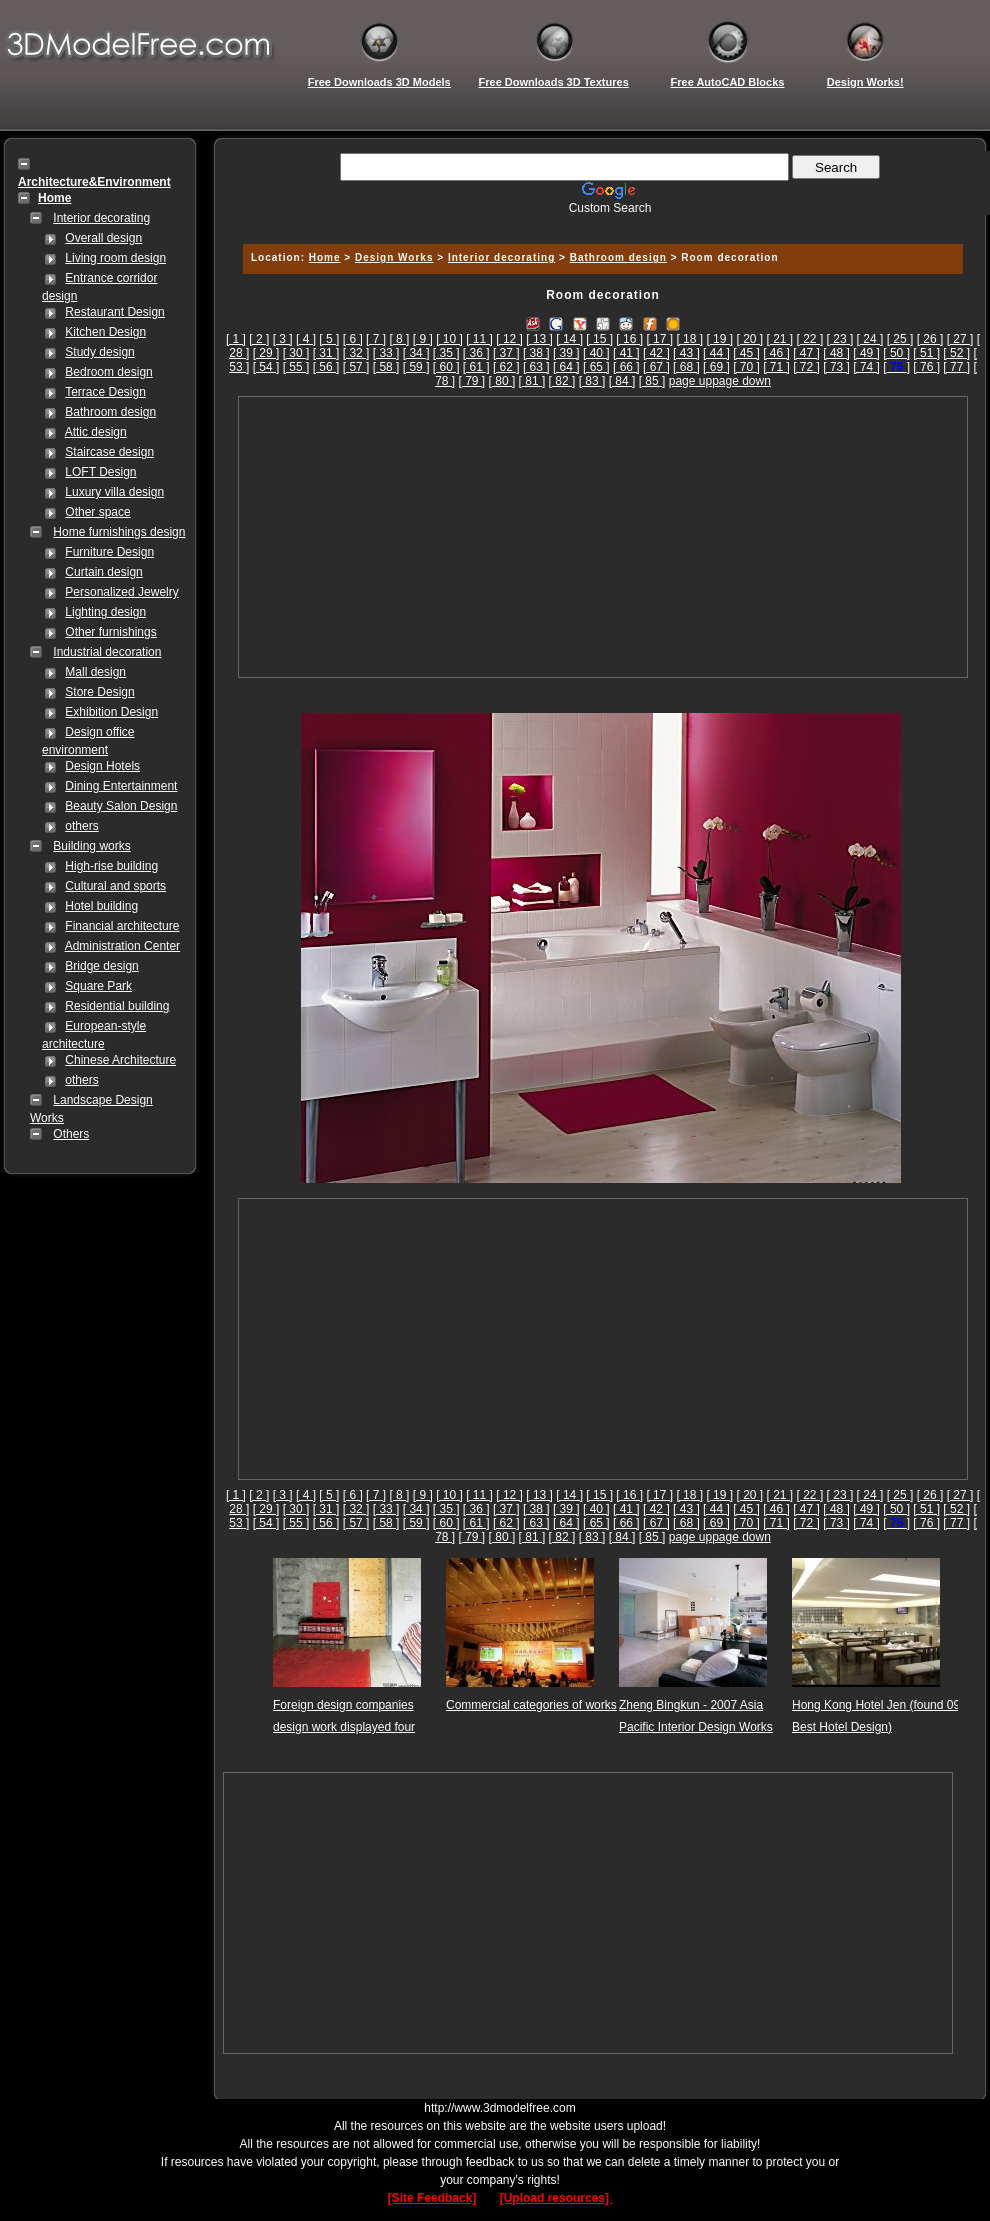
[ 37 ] (506, 353)
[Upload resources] (556, 2198)
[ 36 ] (476, 353)
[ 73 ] (836, 367)
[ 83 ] (592, 381)
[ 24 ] (870, 339)
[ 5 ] (329, 339)
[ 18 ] (689, 339)
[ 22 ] (810, 339)
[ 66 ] (626, 367)
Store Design (99, 692)
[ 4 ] (306, 339)
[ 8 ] (399, 339)
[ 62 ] (506, 367)
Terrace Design (105, 392)
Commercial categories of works (531, 1705)
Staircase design (109, 452)
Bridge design (101, 966)
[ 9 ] (423, 339)
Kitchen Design (105, 332)
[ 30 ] (296, 353)
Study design (99, 352)
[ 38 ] (536, 353)
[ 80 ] (502, 381)
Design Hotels (102, 766)
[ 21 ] (780, 339)
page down (741, 381)
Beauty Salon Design (121, 806)
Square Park (98, 986)
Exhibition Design (111, 712)
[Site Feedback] (432, 2198)
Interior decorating (101, 218)
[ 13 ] (539, 339)
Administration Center (122, 946)
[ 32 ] (356, 353)
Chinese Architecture (120, 1060)
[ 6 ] (353, 339)
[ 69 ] (716, 367)
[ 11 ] (479, 339)
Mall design (95, 672)
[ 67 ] (656, 367)
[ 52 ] (956, 353)
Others (71, 1134)
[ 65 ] (596, 367)
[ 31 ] (326, 353)
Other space (97, 512)
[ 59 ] (416, 367)
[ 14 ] (569, 339)
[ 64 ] (566, 367)
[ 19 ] (719, 339)
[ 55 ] (296, 367)
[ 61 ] (476, 367)
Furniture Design (109, 552)
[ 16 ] (629, 339)
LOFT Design (100, 472)
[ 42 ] (656, 353)
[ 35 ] (446, 353)
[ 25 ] (900, 339)
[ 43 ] (686, 353)
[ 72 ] (806, 367)
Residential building (117, 1006)
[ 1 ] (236, 339)
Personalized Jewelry (121, 592)
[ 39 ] (566, 353)
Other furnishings (110, 632)
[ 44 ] (716, 353)
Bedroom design (108, 372)
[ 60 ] (446, 367)
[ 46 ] (776, 353)
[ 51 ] (926, 353)
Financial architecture (122, 926)
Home (325, 257)
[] (896, 367)
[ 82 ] (562, 381)
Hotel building (101, 906)
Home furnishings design (119, 532)
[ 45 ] (746, 353)
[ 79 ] (472, 381)
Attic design (96, 432)
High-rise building (111, 866)
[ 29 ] (266, 353)
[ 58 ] (386, 367)
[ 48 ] (836, 353)
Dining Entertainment (121, 786)
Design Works (394, 257)
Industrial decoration (107, 652)
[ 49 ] (866, 353)
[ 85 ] (652, 381)
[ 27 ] (960, 339)
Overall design (103, 238)
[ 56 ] (326, 367)
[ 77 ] (956, 367)
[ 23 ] (840, 339)
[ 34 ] (416, 353)
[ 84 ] (622, 381)
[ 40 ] (596, 353)
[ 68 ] (686, 367)
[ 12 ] (509, 339)
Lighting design (105, 612)
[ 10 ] (449, 339)
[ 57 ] (356, 367)
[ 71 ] (776, 367)
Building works (91, 846)
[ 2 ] (259, 339)
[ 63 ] (536, 367)
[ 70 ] (746, 367)
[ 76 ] (926, 367)
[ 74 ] (866, 367)
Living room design (115, 258)
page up (690, 381)
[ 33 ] (386, 353)
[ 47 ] (806, 353)
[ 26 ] (930, 339)
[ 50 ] (896, 353)
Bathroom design (110, 412)
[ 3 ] (283, 339)
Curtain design (103, 572)
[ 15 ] (599, 339)
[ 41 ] (626, 353)
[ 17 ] (659, 339)
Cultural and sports (115, 886)
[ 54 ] (266, 367)
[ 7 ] (376, 339)
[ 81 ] (532, 381)
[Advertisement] (603, 537)
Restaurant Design (114, 312)
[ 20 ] (749, 339)
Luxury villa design (114, 492)
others (81, 826)
